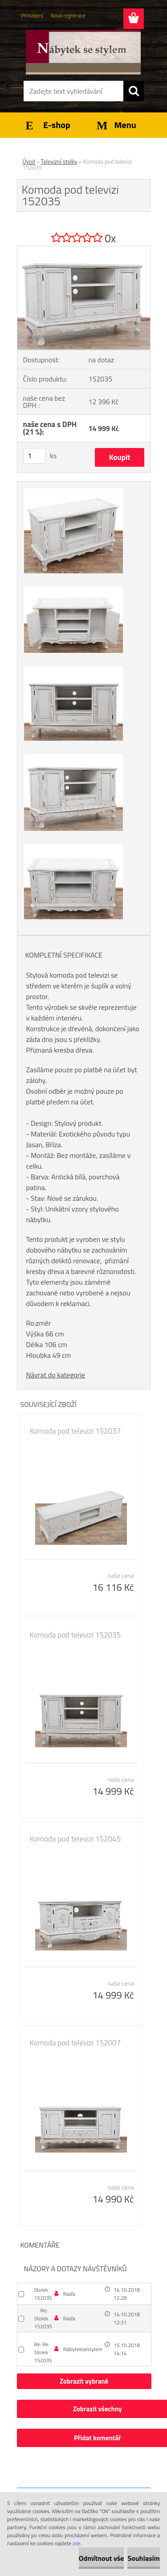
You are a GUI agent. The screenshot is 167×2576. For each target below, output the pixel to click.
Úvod (29, 161)
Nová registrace (68, 15)
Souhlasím (143, 2558)
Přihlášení (32, 15)
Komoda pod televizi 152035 (75, 1634)
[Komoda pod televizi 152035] (83, 250)
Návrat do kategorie (56, 1374)
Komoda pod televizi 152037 (75, 1431)
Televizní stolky (59, 161)
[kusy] (34, 456)
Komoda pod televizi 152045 (75, 1838)
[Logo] (83, 52)
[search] (133, 91)
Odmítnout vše (101, 2558)
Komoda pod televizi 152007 (75, 2042)
